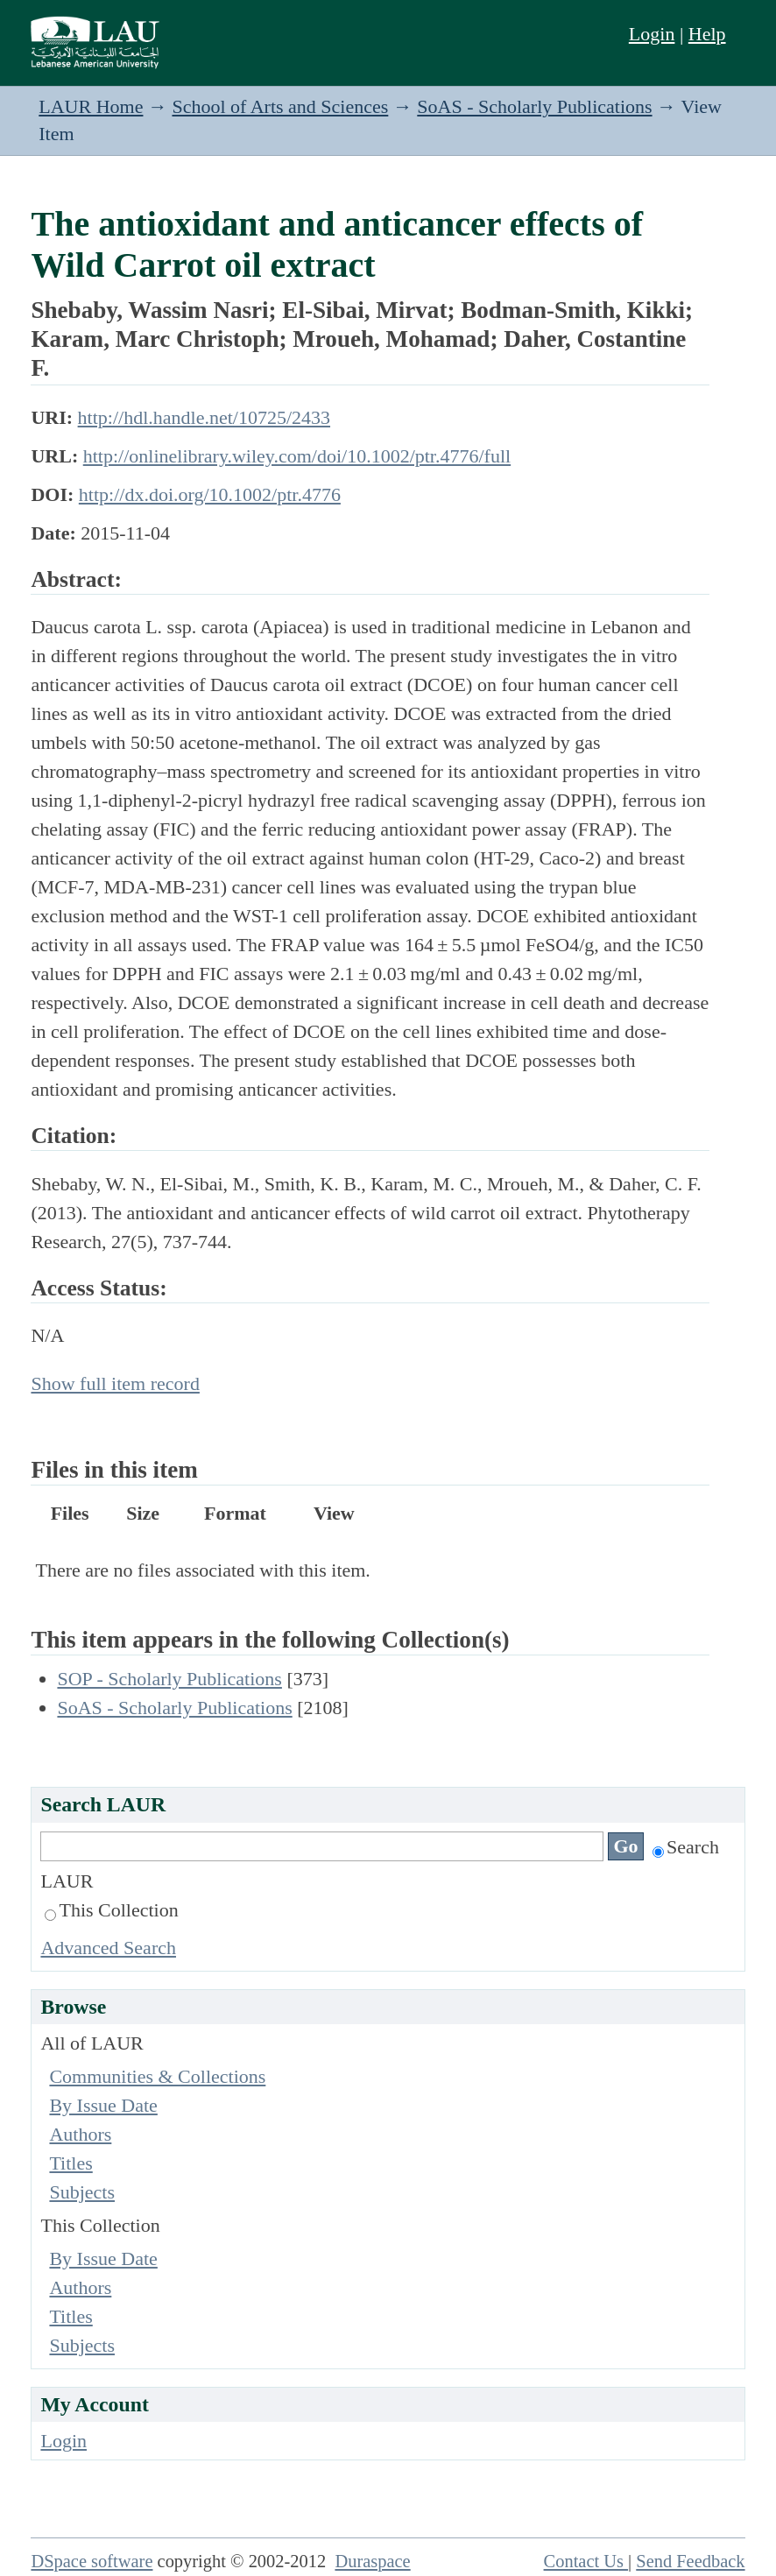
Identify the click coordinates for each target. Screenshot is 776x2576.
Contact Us (586, 2561)
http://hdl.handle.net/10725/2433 (204, 417)
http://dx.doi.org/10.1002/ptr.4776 (210, 494)
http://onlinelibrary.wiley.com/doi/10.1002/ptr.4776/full (297, 456)
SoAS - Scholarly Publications (534, 106)
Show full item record (115, 1383)
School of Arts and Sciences (280, 106)
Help (707, 34)
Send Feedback (690, 2561)
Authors (80, 2134)
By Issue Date (103, 2105)
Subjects (82, 2192)
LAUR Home (91, 106)
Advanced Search (108, 1947)
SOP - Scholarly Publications (169, 1679)
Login (652, 34)
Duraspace (372, 2561)
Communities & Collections (157, 2076)
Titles (70, 2163)
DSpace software (91, 2561)
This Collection (111, 1910)
